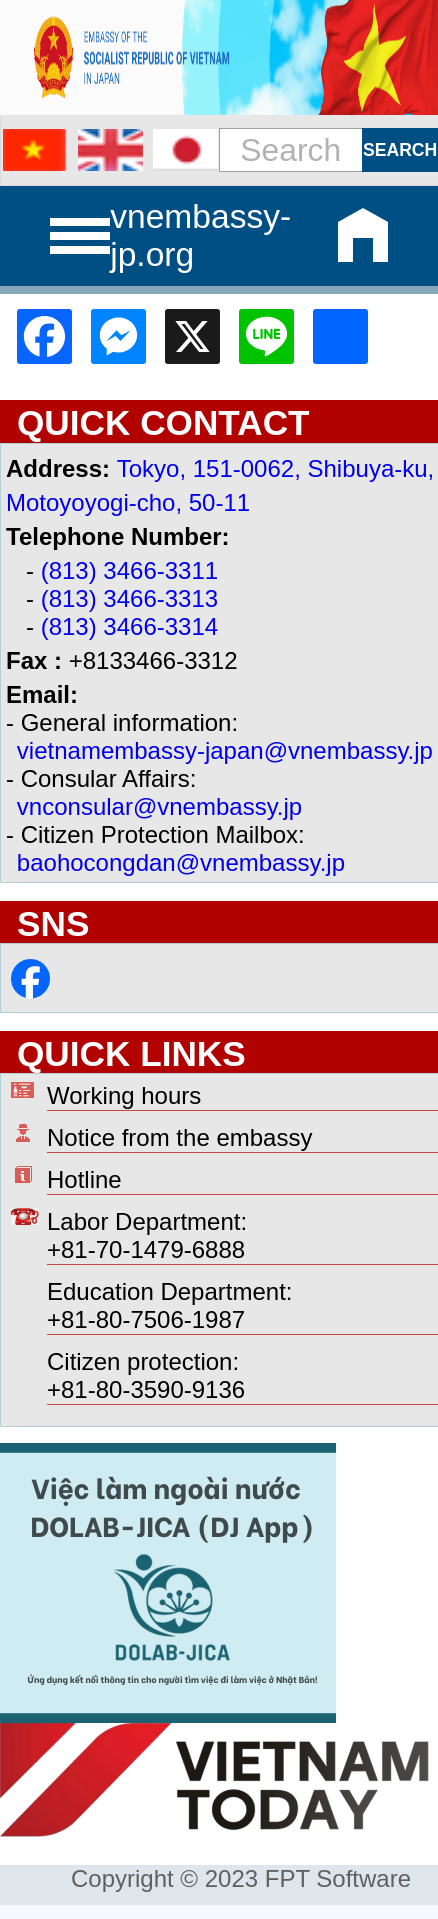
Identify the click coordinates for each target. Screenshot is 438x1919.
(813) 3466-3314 (129, 626)
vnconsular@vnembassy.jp (159, 806)
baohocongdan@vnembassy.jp (181, 862)
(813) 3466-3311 (129, 570)
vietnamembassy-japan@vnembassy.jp (225, 750)
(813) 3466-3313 (129, 598)
